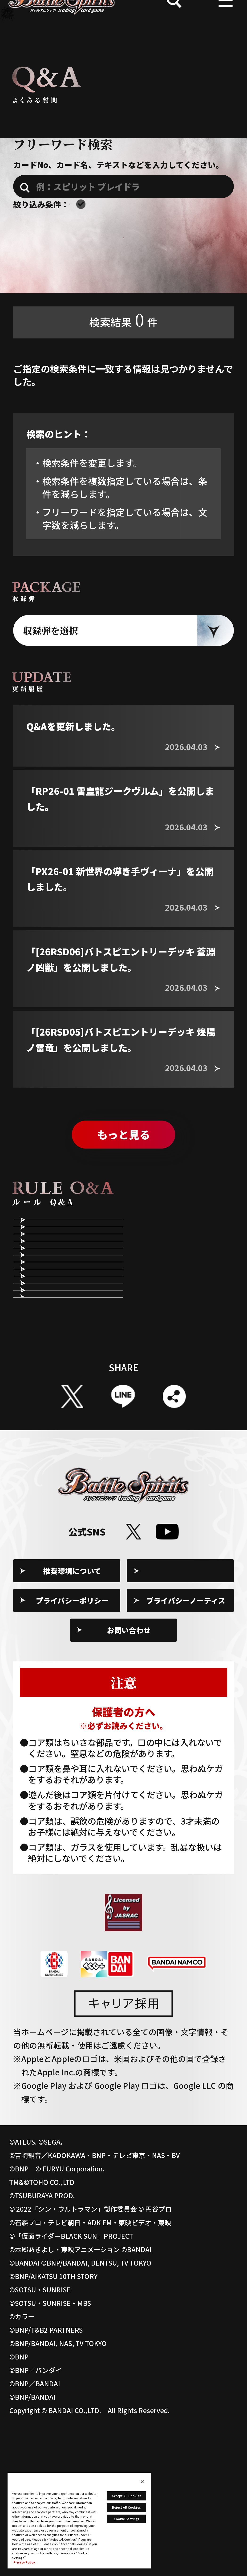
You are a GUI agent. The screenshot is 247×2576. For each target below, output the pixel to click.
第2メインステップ (66, 1324)
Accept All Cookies (126, 2496)
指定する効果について (186, 1397)
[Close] (142, 2481)
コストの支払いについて (72, 1360)
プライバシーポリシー (72, 1750)
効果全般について (64, 1397)
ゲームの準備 (56, 1252)
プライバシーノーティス (185, 1750)
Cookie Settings (185, 1721)
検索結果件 (123, 337)
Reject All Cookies (126, 2507)
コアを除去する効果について (72, 1433)
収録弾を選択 (50, 648)
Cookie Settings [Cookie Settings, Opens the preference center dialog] (126, 2519)
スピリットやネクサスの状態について (186, 1360)
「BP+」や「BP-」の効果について (184, 1433)
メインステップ (60, 1288)
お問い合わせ (129, 1780)
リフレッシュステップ (186, 1252)
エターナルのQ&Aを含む (137, 208)
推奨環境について (72, 1721)
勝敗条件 (162, 1324)
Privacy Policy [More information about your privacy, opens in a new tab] (24, 2562)
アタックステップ (178, 1288)
